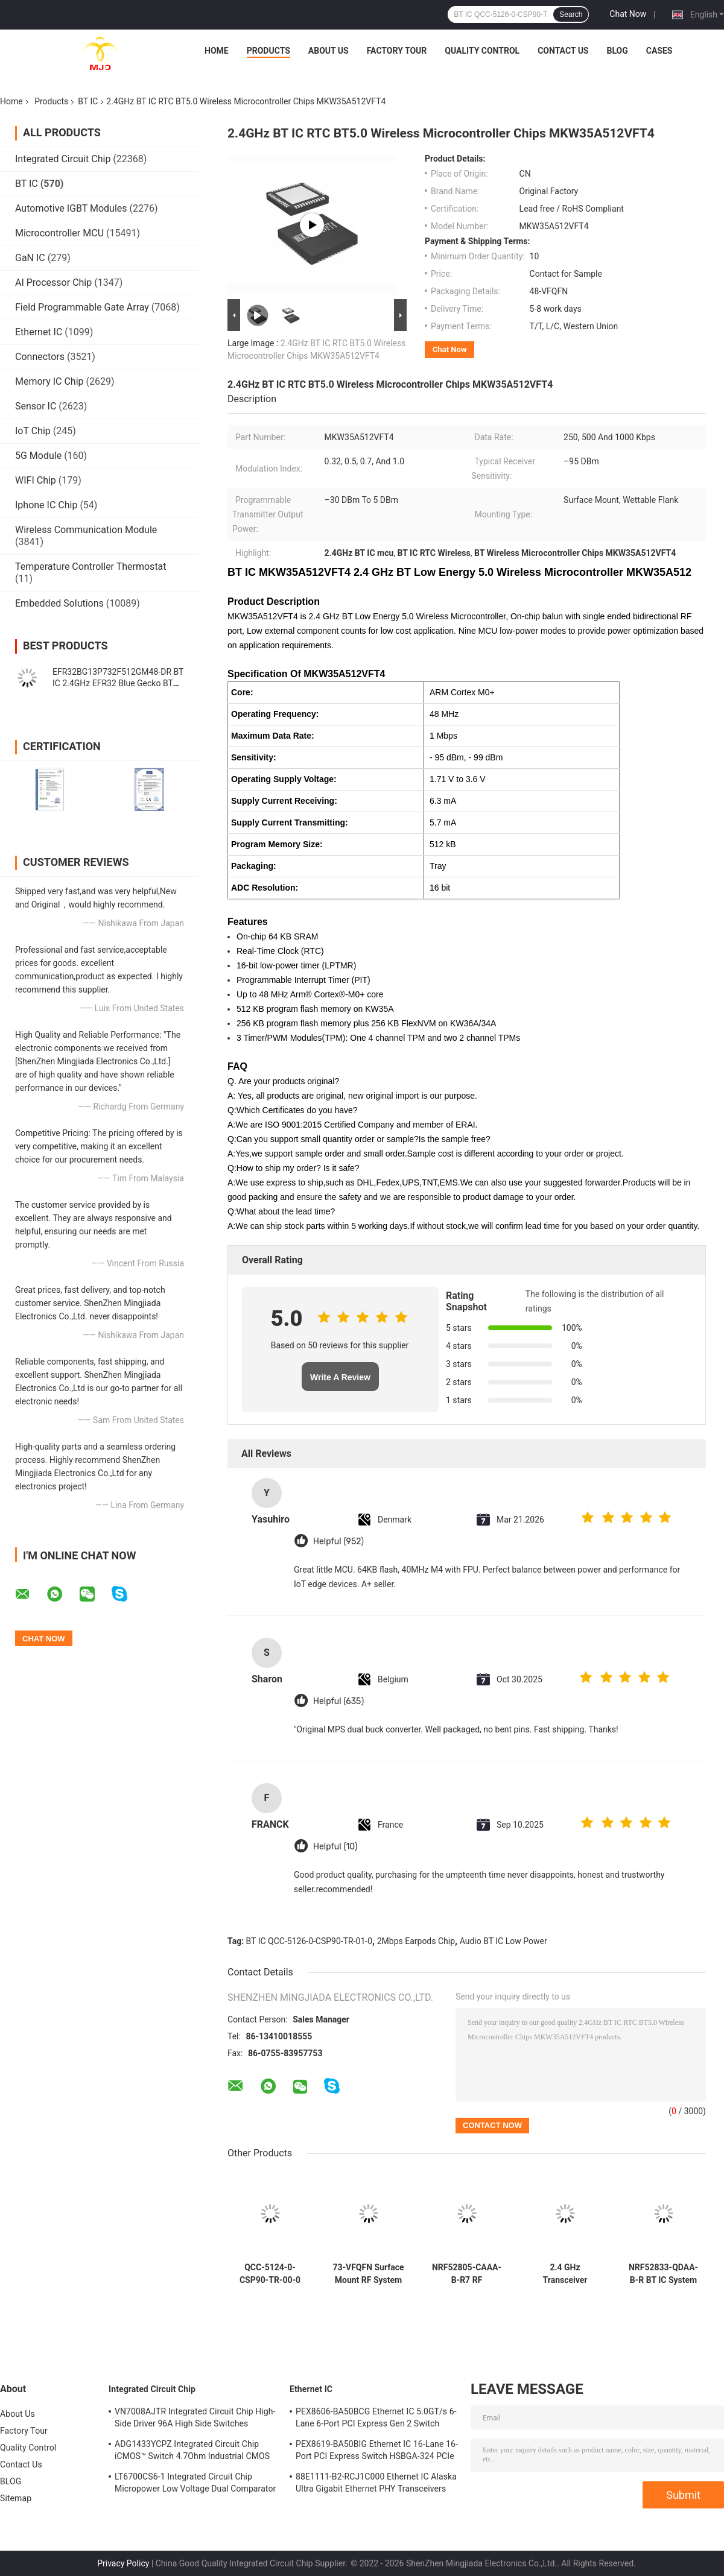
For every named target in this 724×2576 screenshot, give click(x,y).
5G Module (38, 455)
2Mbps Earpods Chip (416, 1941)
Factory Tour (397, 50)
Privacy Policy (123, 2563)
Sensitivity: (253, 757)
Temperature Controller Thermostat (91, 566)
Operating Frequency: (275, 714)
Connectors (40, 356)
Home (217, 50)
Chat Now (627, 14)
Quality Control (482, 50)
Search (570, 14)
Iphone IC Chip (46, 505)
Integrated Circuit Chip (62, 159)
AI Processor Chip (53, 282)
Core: (242, 692)
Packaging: (253, 866)
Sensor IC (35, 406)
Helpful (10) (335, 1847)
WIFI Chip (35, 480)
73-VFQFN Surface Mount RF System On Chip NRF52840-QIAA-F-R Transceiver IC (368, 2273)
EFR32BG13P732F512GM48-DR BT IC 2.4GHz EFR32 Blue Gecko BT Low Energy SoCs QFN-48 (117, 683)
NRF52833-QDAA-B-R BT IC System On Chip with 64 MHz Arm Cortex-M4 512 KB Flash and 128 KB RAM (663, 2273)
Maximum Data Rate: (272, 735)
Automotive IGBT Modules (71, 208)
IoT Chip (33, 431)
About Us (328, 50)
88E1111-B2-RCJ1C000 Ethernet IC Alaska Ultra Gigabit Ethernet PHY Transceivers (376, 2482)
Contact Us (563, 50)
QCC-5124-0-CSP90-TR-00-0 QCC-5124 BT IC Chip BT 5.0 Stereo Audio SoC (270, 2273)
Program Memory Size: (277, 844)
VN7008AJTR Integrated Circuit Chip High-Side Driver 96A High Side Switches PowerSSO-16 (195, 2419)
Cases (659, 50)
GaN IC (30, 258)
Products (268, 50)
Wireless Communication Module (86, 529)
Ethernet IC (38, 332)
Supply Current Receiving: (284, 801)
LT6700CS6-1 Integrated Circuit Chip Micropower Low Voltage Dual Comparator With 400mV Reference (195, 2484)
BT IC (88, 101)
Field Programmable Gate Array (82, 307)
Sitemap (15, 2498)
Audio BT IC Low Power (503, 1941)
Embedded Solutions (59, 603)
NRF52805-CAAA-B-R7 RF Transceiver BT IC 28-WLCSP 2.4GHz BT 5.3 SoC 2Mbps (467, 2273)
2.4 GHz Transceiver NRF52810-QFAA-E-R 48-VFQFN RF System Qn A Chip (565, 2273)
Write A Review (340, 1377)
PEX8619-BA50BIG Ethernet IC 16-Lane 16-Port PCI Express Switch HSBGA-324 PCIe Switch (377, 2451)
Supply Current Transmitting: (289, 822)
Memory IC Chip (49, 381)
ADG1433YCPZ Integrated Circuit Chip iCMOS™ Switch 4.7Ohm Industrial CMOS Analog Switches (192, 2451)
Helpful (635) (338, 1701)
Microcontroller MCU (59, 233)
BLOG (616, 50)
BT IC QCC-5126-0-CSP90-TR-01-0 (309, 1941)
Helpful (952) (338, 1541)
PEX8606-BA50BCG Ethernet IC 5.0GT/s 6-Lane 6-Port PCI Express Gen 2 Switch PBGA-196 (376, 2419)
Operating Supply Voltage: (284, 779)
